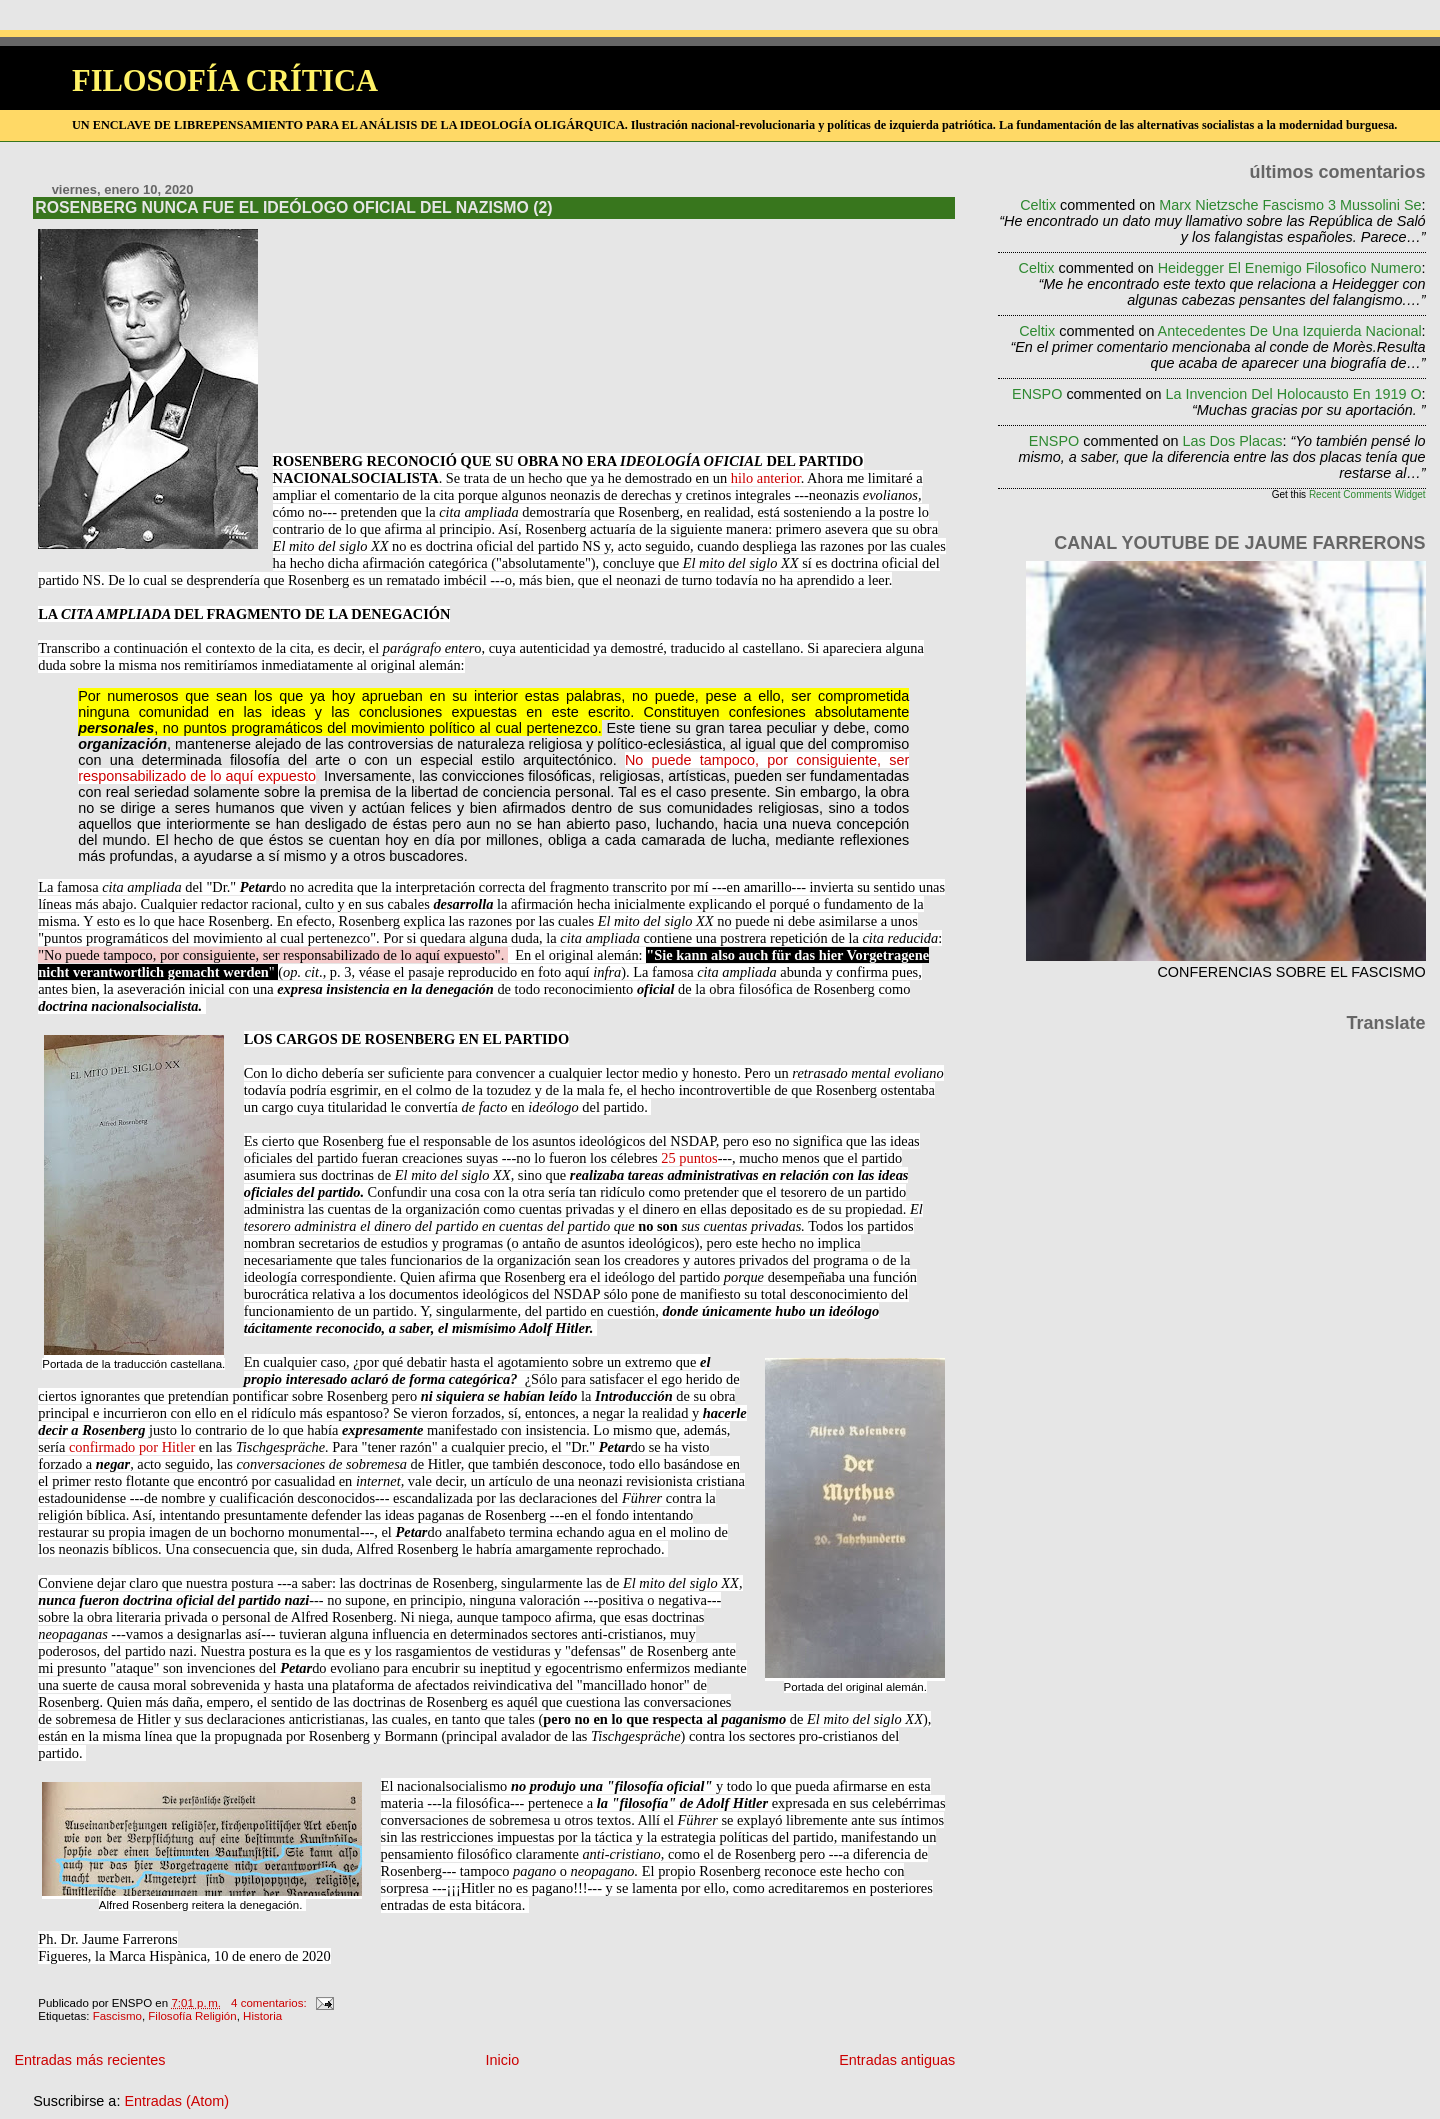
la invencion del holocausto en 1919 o (1294, 394)
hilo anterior (766, 478)
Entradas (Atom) (176, 2101)
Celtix (1038, 205)
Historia (262, 2016)
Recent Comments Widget (1367, 494)
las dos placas (1232, 441)
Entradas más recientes (89, 2060)
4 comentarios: (270, 2003)
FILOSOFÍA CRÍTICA (225, 81)
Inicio (503, 2060)
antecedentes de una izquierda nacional (1290, 331)
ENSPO (1037, 394)
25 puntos (689, 1158)
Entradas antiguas (897, 2060)
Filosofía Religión (192, 2016)
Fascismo (117, 2016)
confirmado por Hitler (132, 1447)
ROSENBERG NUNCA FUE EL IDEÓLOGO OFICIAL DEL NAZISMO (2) (293, 207)
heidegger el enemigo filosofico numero (1290, 268)
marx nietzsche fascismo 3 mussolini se (1290, 205)
